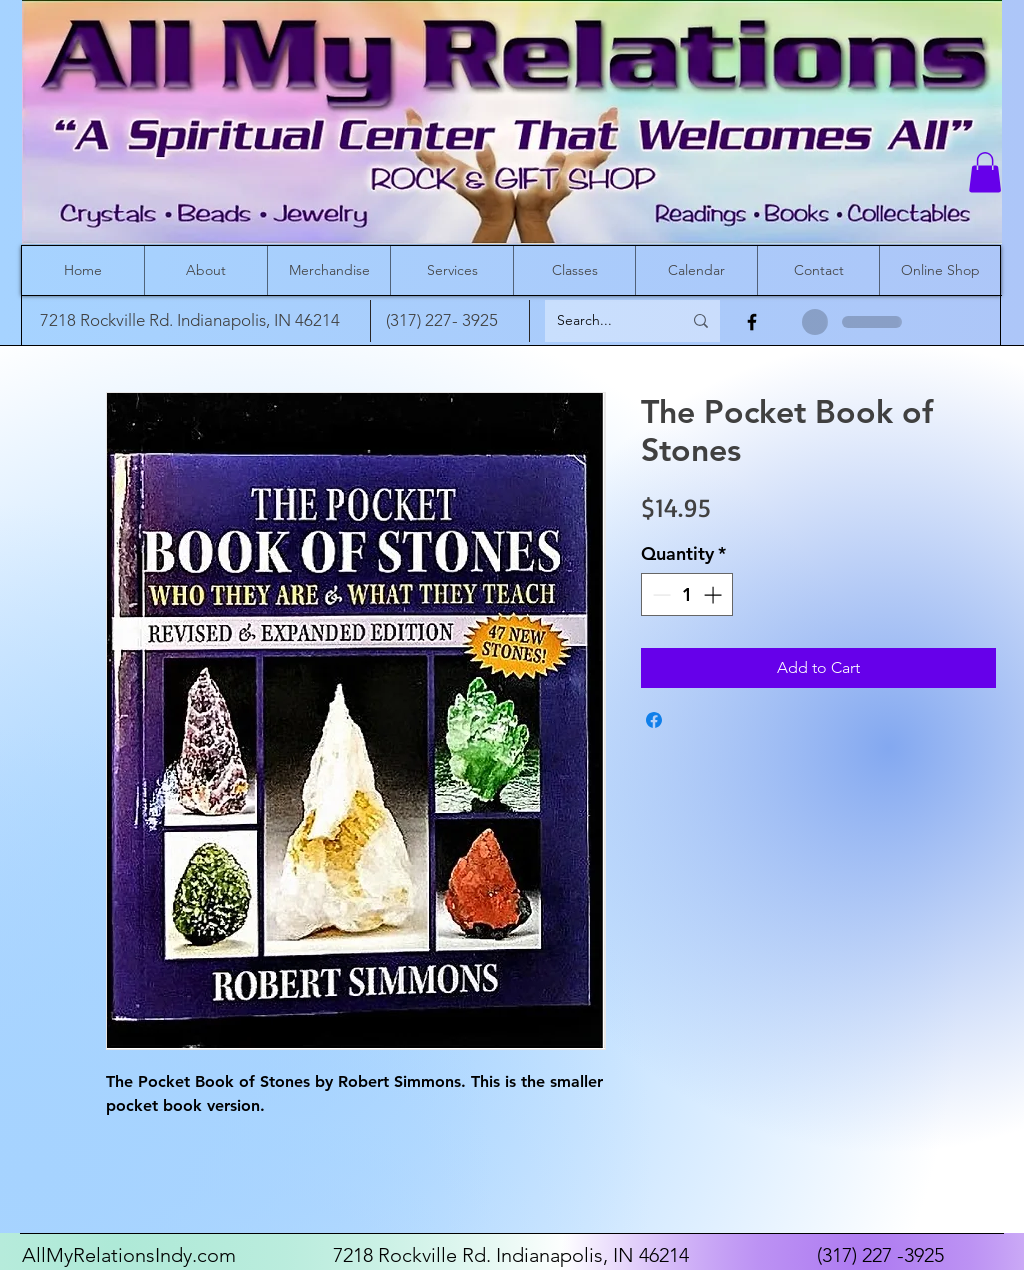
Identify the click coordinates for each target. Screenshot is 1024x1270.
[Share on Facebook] (654, 720)
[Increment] (714, 594)
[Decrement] (659, 594)
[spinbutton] (687, 594)
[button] (985, 172)
